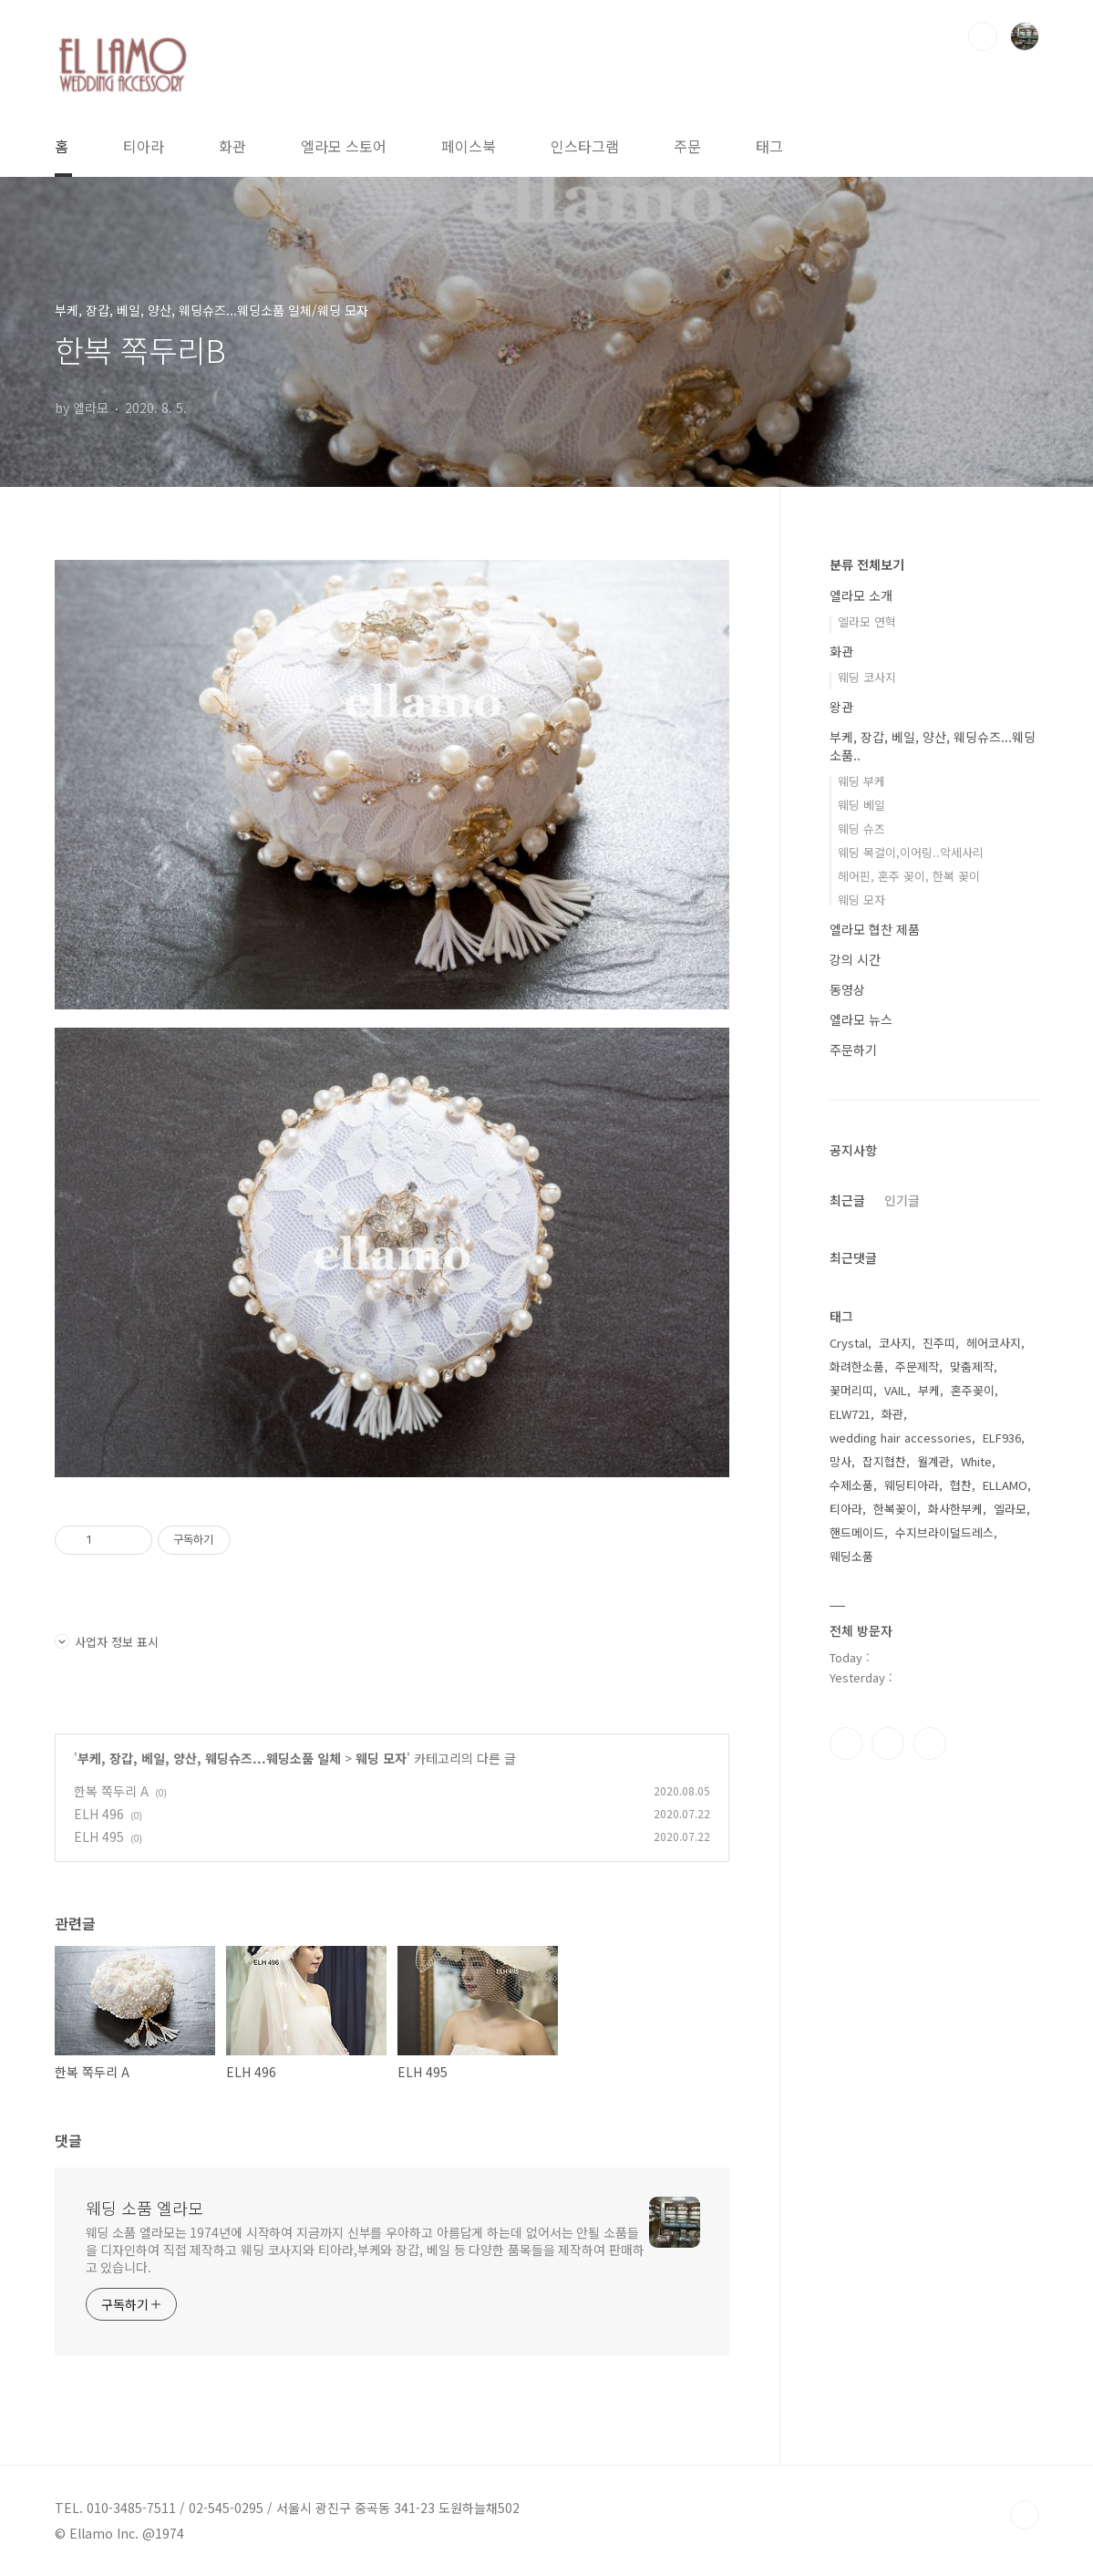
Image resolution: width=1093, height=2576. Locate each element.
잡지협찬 (884, 1461)
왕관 (841, 707)
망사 (840, 1461)
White (976, 1461)
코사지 (895, 1342)
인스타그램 (585, 146)
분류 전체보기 (867, 564)
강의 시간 (855, 959)
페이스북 (468, 146)
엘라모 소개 (861, 595)
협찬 (961, 1485)
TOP (1024, 2514)
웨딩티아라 (911, 1485)
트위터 (929, 1743)
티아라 (143, 146)
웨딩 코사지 (867, 677)
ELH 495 (99, 1836)
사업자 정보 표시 (107, 1641)
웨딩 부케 (861, 781)
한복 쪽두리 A (111, 1791)
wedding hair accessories (901, 1437)
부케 (929, 1390)
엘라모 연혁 (867, 621)
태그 (769, 146)
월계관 (933, 1461)
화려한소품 (857, 1366)
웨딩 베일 (861, 804)
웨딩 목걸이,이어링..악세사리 (911, 852)
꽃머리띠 (851, 1390)
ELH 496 (99, 1814)
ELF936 (1002, 1437)
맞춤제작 (972, 1366)
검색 (982, 36)
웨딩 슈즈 (861, 828)
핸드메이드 (857, 1532)
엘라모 (1010, 1508)
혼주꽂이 (973, 1390)
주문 (687, 146)
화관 (232, 146)
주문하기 (853, 1049)
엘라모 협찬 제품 (875, 929)
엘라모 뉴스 (861, 1019)
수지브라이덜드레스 (944, 1532)
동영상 (847, 989)
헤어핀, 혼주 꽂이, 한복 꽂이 (909, 876)
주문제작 (917, 1366)
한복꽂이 (895, 1508)
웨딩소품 (851, 1556)
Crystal (849, 1342)
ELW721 (850, 1413)
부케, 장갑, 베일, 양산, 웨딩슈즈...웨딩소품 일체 (209, 1758)
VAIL (895, 1390)
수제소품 (851, 1485)
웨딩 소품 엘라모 (144, 2208)
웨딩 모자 (381, 1758)
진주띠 (939, 1342)
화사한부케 (955, 1508)
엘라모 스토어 (344, 146)
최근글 (847, 1200)
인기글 (902, 1200)
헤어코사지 (993, 1342)
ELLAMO (1005, 1485)
